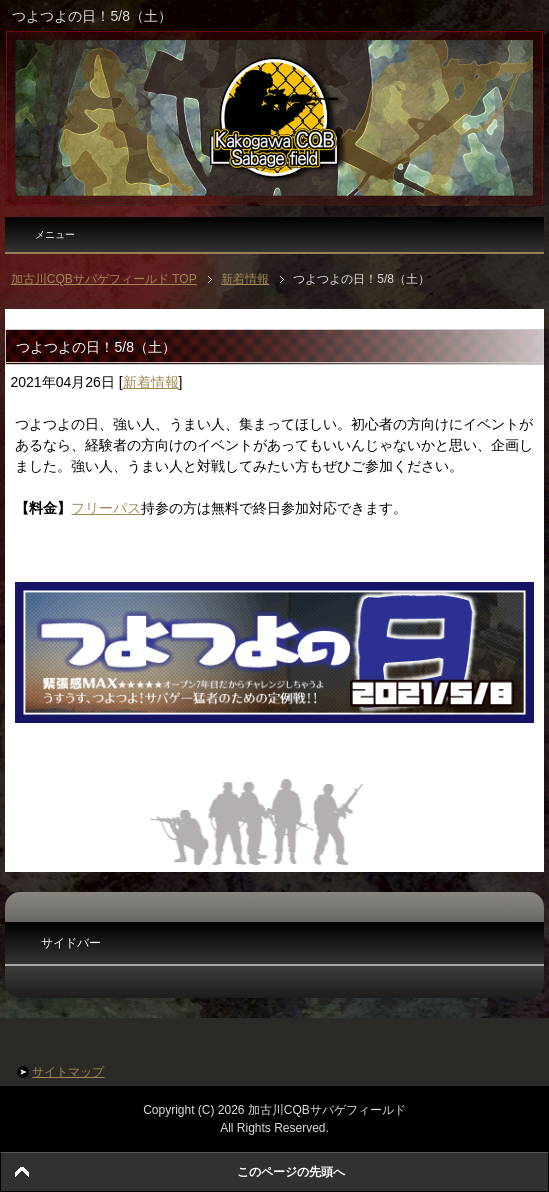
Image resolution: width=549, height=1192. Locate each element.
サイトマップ (68, 1072)
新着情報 (151, 382)
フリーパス (106, 508)
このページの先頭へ (291, 1172)
